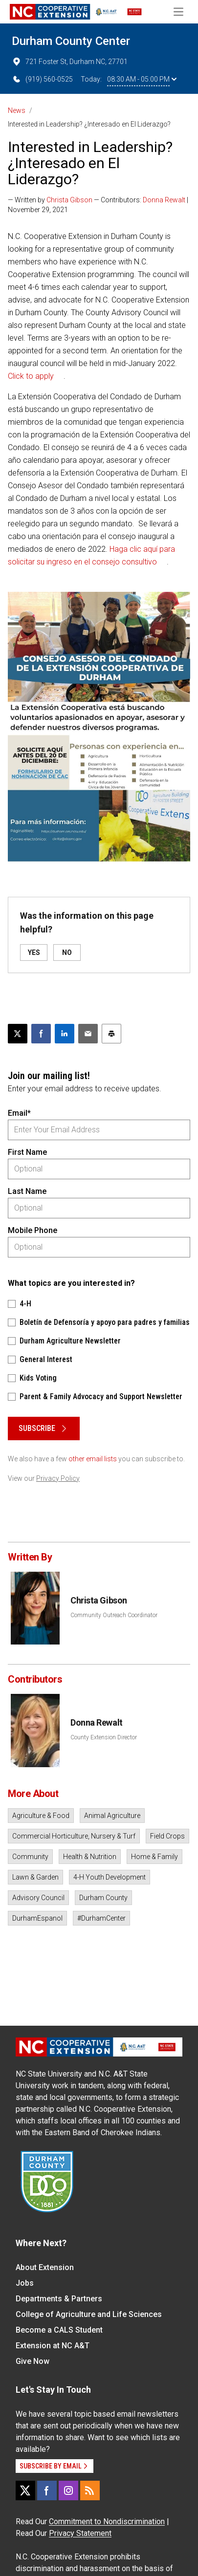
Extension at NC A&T (52, 2345)
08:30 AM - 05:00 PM (141, 79)
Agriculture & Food (40, 1815)
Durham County (103, 1898)
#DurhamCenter (101, 1918)
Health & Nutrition (89, 1857)
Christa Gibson (69, 200)
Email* (19, 1113)
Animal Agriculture (112, 1815)
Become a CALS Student (59, 2330)
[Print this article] (111, 1033)
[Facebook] (47, 2490)
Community (30, 1857)
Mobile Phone (32, 1230)
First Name (27, 1152)
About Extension (45, 2267)
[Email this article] (88, 1033)
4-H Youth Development (109, 1877)
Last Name (27, 1191)
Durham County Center (71, 41)
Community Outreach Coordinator (113, 1615)
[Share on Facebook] (41, 1033)
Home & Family (154, 1857)
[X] (25, 2490)
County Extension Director (103, 1737)
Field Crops (167, 1836)
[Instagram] (68, 2490)
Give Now (32, 2361)
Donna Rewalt (164, 200)
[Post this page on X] (17, 1033)
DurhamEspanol (37, 1918)
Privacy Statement (80, 2533)
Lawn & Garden (35, 1877)
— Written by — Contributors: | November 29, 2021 (98, 205)
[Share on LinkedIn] (64, 1033)
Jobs (25, 2283)
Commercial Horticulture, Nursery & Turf (73, 1836)
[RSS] (90, 2490)
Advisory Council (38, 1898)
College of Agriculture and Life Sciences (89, 2314)
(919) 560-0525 (42, 79)
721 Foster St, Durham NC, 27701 (70, 61)
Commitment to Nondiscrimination (107, 2521)
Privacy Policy (58, 1478)
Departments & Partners (59, 2298)
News (16, 110)
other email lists (92, 1459)
